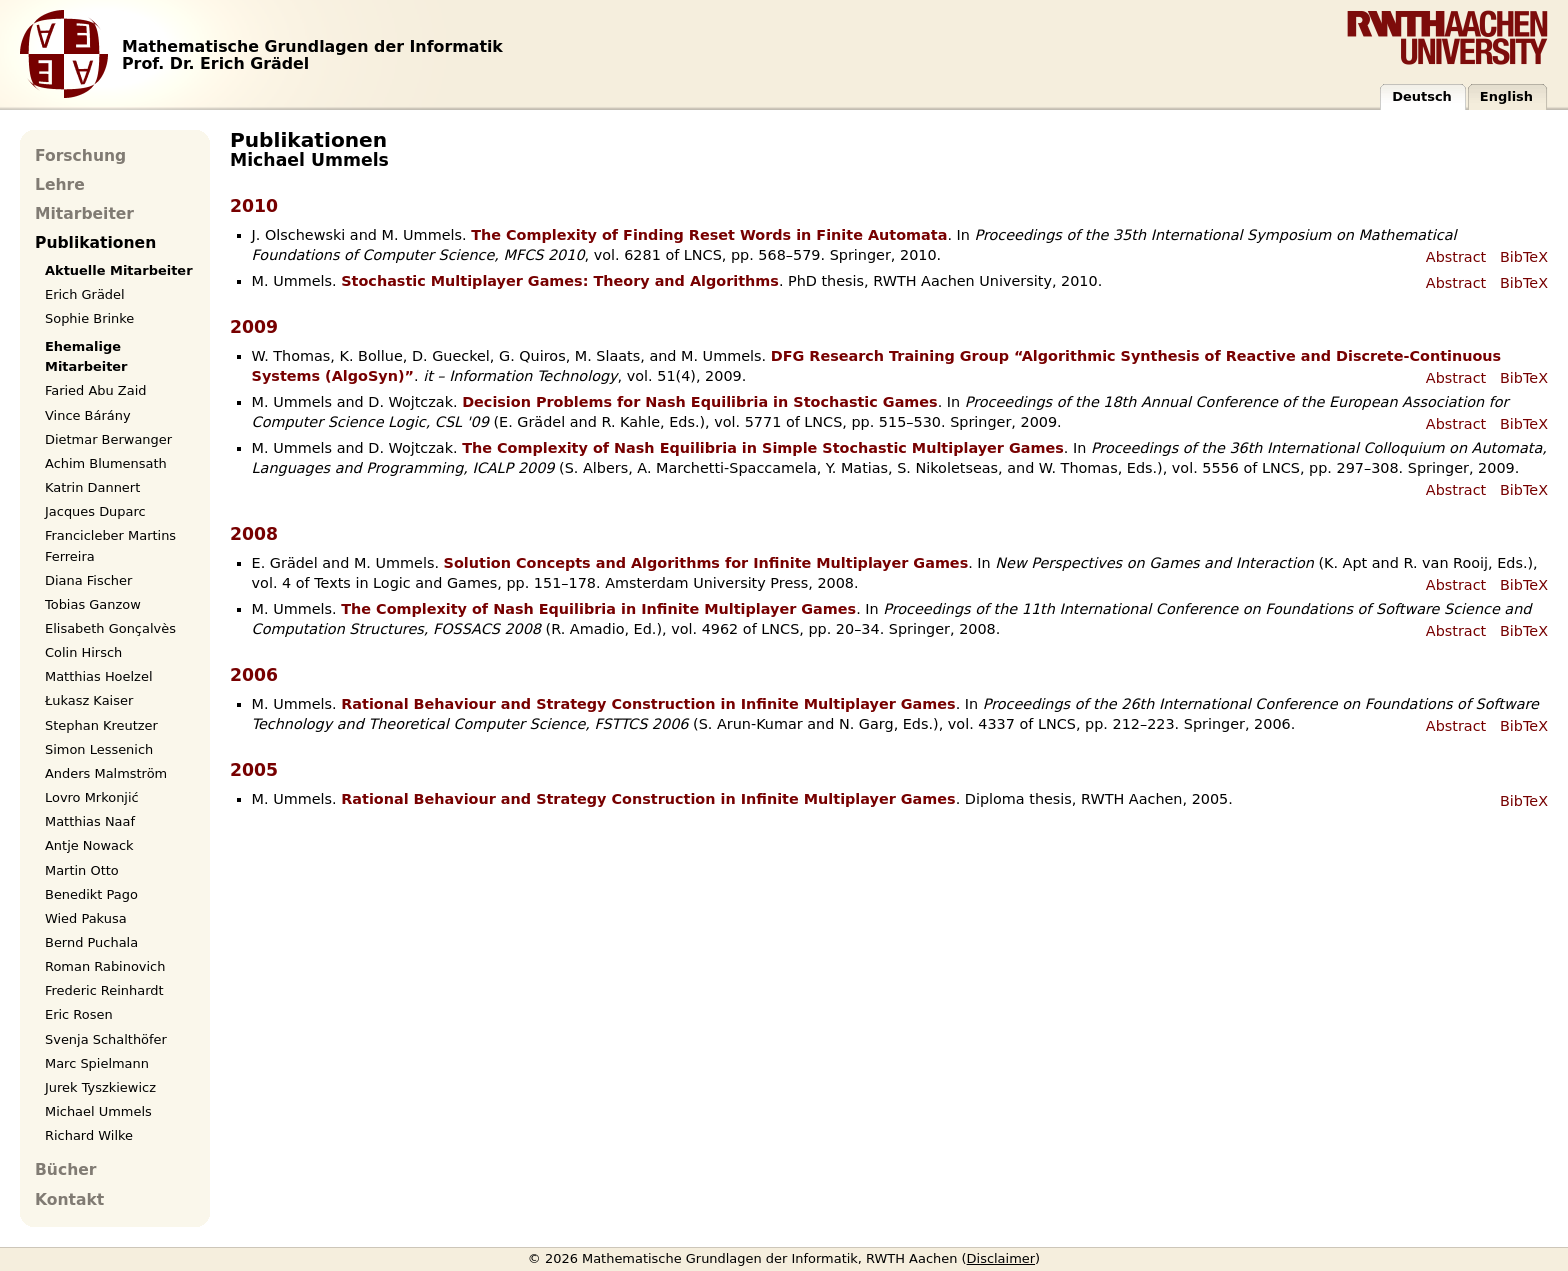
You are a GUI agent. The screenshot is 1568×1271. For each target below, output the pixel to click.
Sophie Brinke (89, 318)
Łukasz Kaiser (89, 700)
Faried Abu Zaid (95, 390)
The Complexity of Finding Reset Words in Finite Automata (709, 235)
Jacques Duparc (95, 511)
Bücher (65, 1170)
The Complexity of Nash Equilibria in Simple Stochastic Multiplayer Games (763, 448)
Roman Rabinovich (105, 966)
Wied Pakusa (86, 918)
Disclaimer (1001, 1258)
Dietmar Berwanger (108, 439)
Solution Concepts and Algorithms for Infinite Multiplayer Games (706, 563)
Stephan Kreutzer (101, 725)
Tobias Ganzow (93, 604)
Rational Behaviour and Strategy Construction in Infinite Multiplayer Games (648, 704)
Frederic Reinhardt (104, 990)
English (1506, 96)
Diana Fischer (88, 580)
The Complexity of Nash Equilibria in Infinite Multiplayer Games (598, 609)
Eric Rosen (79, 1014)
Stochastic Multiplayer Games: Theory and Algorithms (560, 281)
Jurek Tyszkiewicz (100, 1087)
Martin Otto (82, 870)
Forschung (80, 156)
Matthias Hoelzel (98, 676)
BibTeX (1524, 257)
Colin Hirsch (83, 652)
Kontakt (69, 1200)
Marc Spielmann (97, 1063)
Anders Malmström (106, 773)
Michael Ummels (98, 1111)
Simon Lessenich (99, 749)
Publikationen (95, 243)
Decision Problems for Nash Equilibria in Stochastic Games (700, 402)
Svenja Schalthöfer (106, 1039)
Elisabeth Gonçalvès (110, 628)
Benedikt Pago (91, 894)
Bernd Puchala (91, 942)
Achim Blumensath (106, 463)
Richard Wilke (89, 1135)
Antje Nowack (89, 845)
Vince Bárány (88, 415)
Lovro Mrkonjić (92, 797)
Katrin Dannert (92, 487)
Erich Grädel (85, 294)
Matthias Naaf (90, 821)
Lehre (60, 185)
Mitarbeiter (84, 214)
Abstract (1456, 257)
